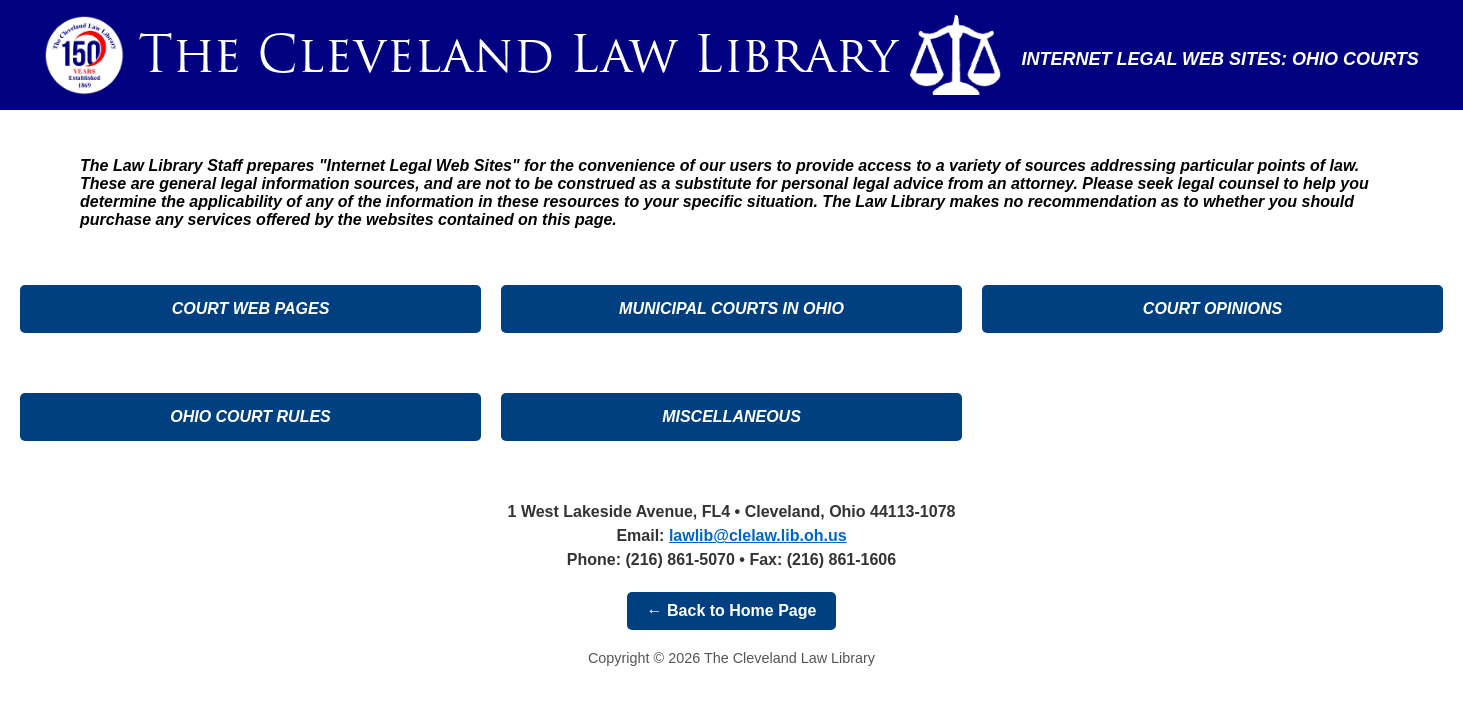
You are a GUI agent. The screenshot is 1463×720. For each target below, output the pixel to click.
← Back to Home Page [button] (732, 610)
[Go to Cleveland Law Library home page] (517, 55)
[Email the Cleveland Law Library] (758, 535)
